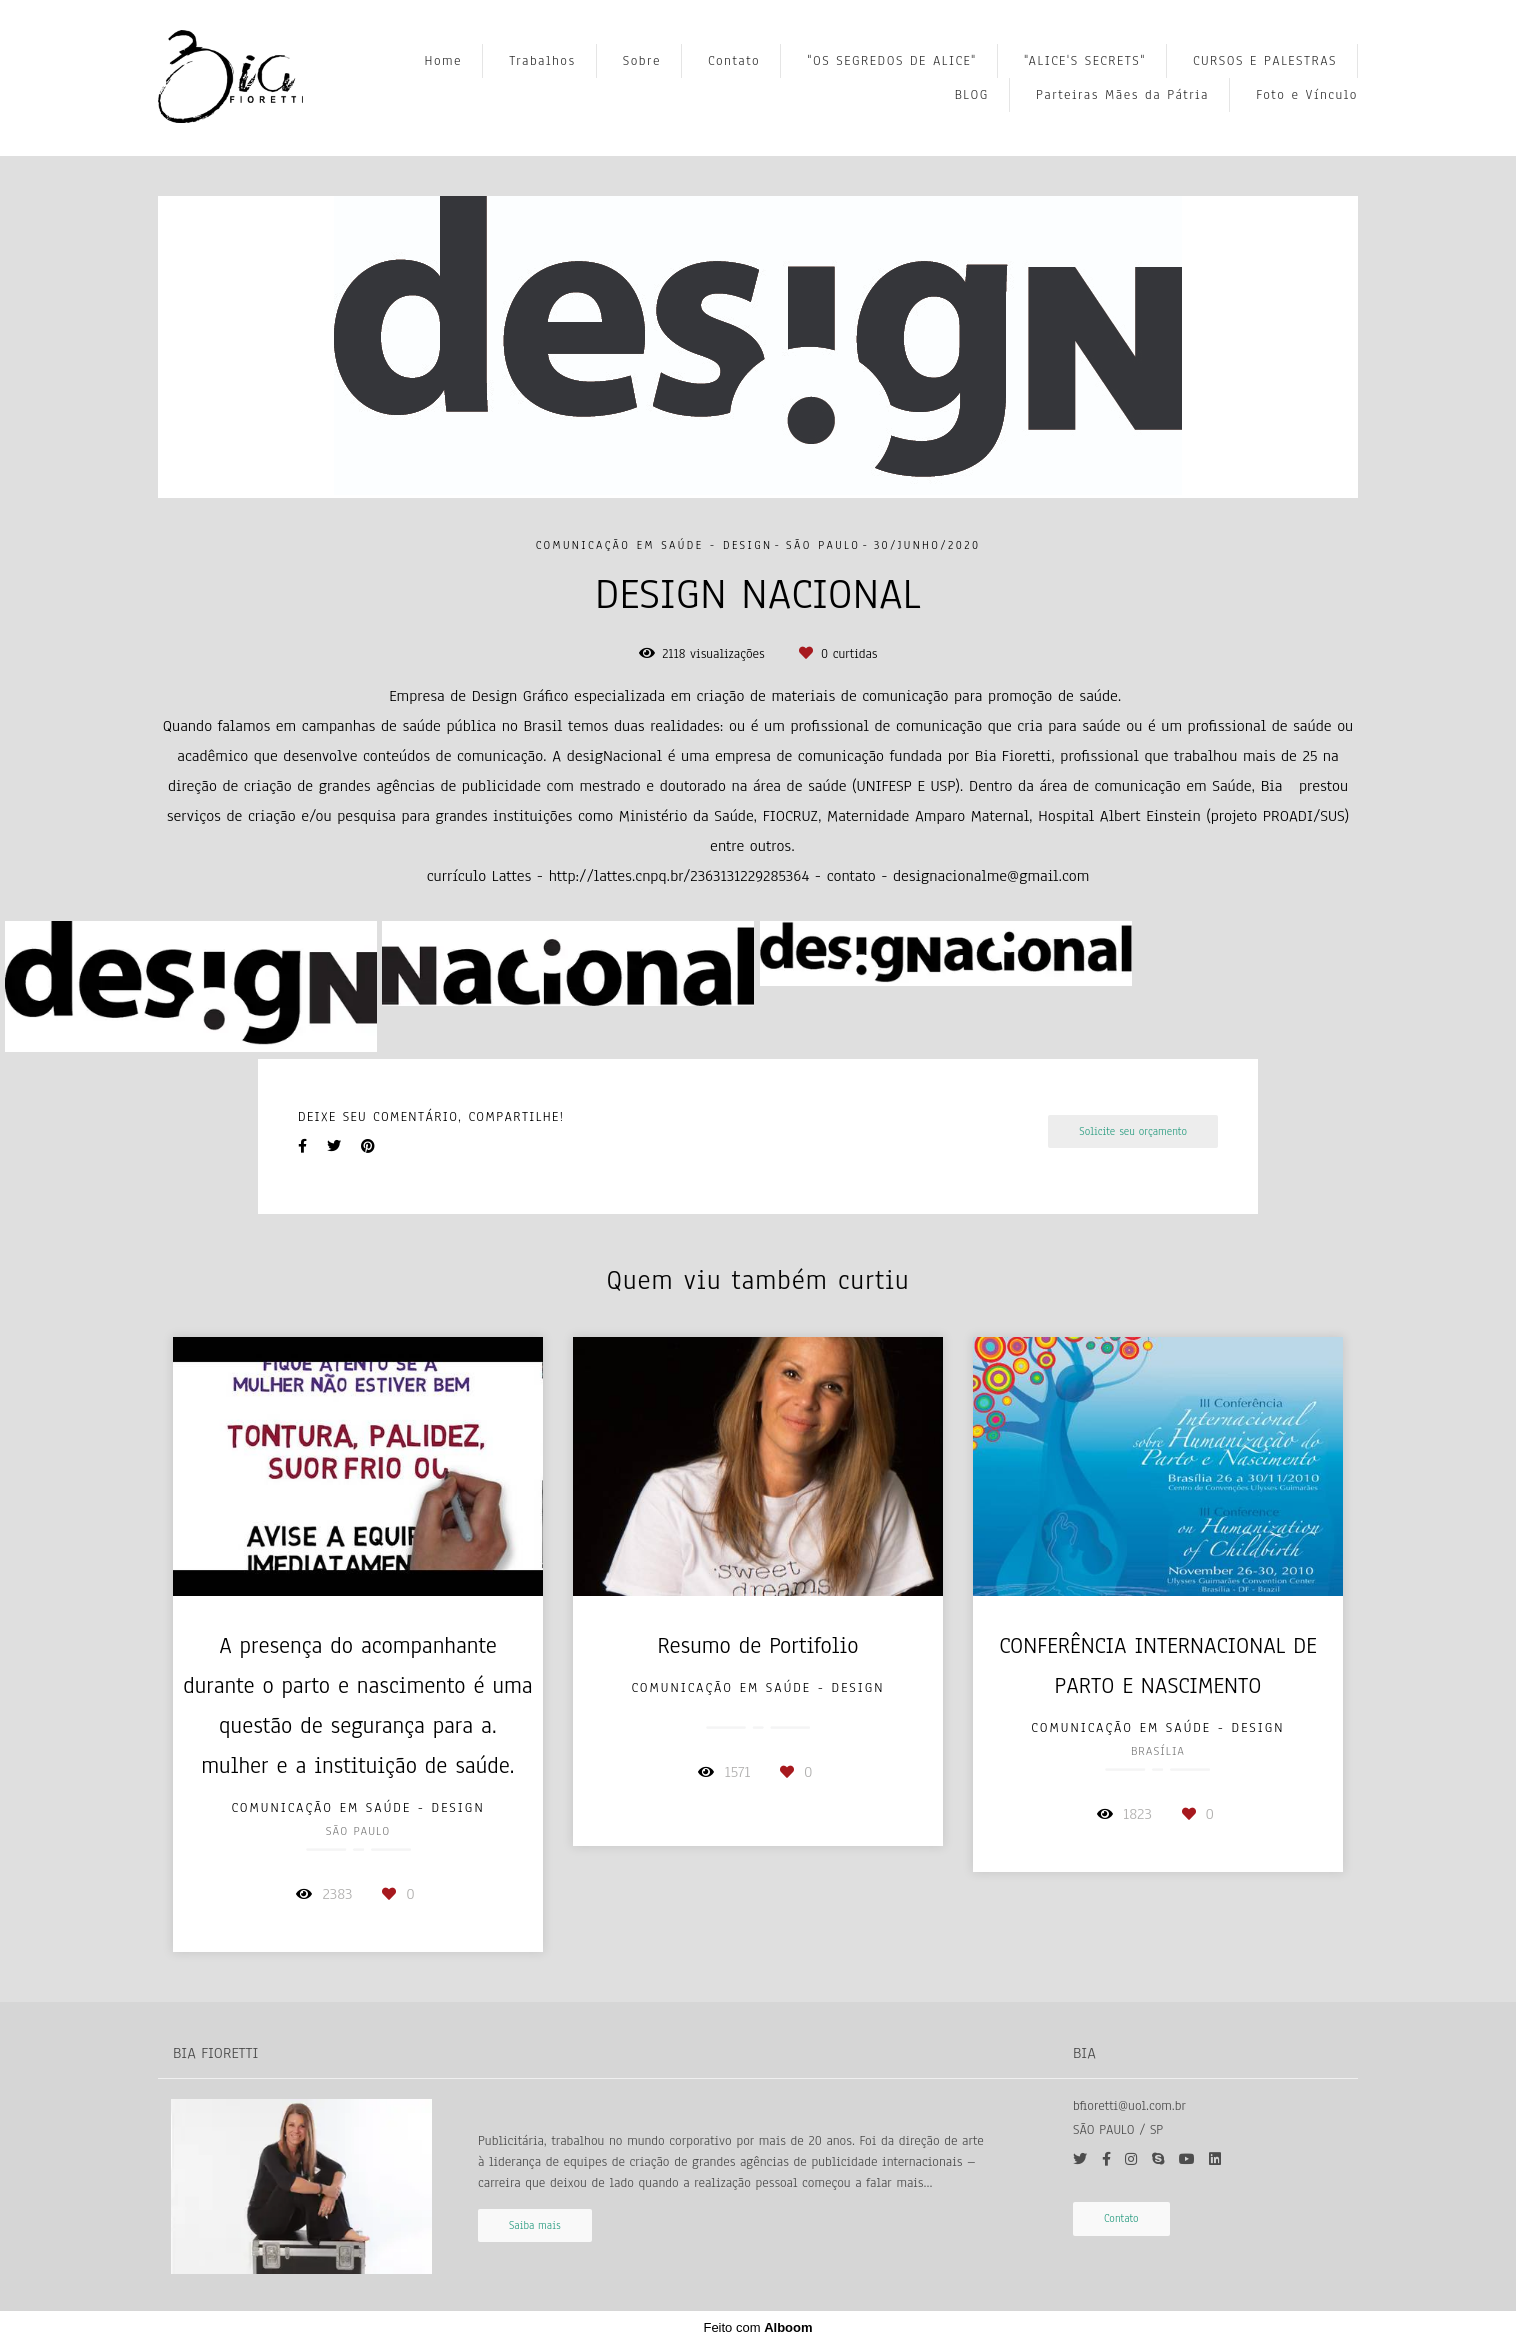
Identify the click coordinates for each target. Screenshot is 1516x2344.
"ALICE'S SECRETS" (1085, 61)
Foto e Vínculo (1307, 95)
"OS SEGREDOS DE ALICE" (892, 61)
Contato (734, 61)
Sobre (642, 61)
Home (443, 61)
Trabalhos (542, 61)
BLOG (972, 95)
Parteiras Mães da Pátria (1122, 95)
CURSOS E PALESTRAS (1265, 61)
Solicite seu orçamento (1133, 1131)
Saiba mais (535, 2225)
